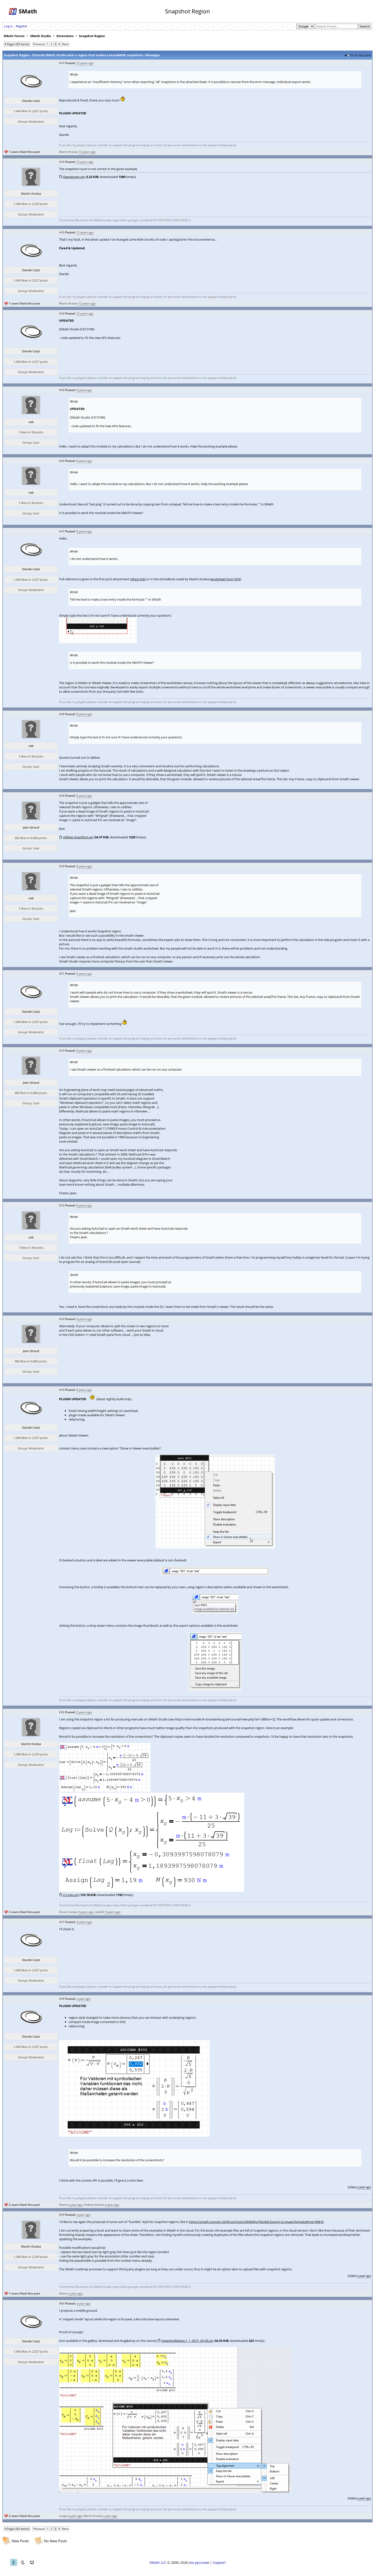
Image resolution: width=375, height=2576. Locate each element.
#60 (61, 2303)
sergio (63, 2516)
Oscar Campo (68, 1912)
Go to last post (360, 55)
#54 (61, 1319)
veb (31, 422)
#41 (61, 63)
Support (219, 2562)
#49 (61, 796)
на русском (199, 2562)
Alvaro (63, 2205)
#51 (61, 974)
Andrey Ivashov (94, 2205)
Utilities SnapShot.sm (78, 837)
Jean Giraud (31, 827)
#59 (61, 2215)
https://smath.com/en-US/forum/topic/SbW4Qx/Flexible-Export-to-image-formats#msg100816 (256, 2222)
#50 (61, 866)
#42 (61, 162)
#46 (61, 461)
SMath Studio (40, 36)
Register (21, 26)
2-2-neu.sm (71, 1895)
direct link (138, 579)
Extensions (64, 36)
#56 (61, 1712)
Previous (39, 44)
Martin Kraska (68, 152)
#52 (61, 1051)
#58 (61, 1999)
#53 (61, 1205)
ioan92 (99, 1912)
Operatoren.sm (74, 177)
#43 (61, 232)
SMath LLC (157, 2562)
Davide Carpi (31, 101)
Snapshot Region (92, 36)
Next (65, 44)
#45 (61, 390)
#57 (61, 1922)
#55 (61, 1390)
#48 (61, 714)
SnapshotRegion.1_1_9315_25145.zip (187, 2340)
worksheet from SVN (225, 579)
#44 (61, 313)
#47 (61, 531)
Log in (8, 26)
